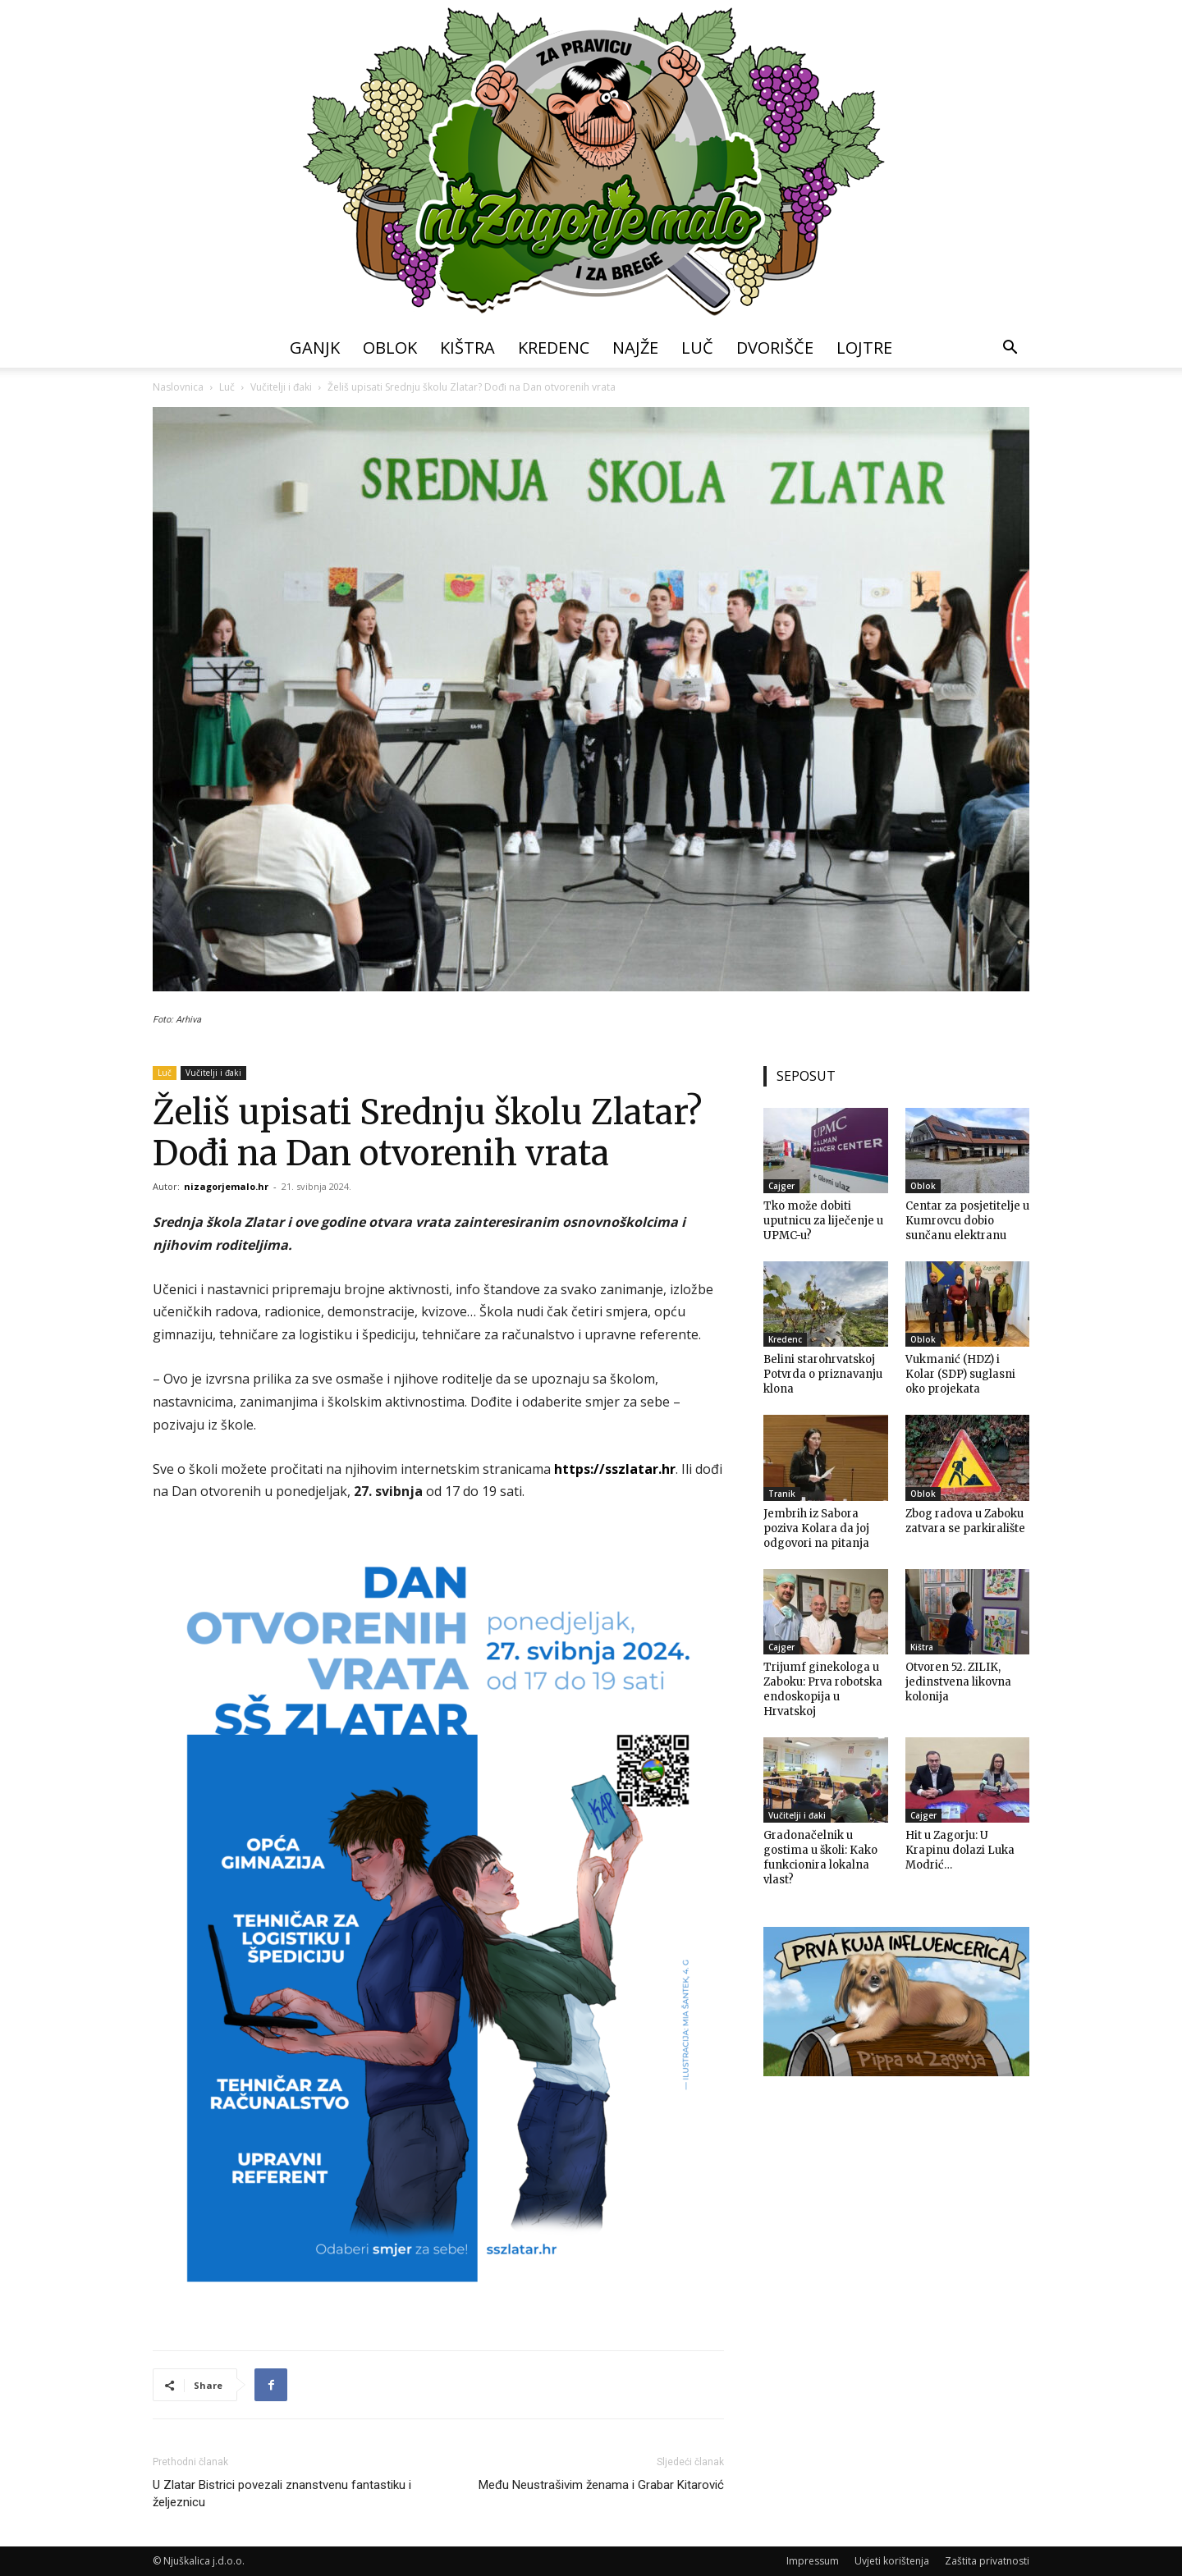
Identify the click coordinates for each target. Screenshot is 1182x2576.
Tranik (781, 1493)
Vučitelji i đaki (281, 387)
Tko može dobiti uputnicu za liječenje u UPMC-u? (823, 1220)
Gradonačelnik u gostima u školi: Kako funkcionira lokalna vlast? (820, 1857)
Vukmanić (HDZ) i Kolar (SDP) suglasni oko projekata (960, 1374)
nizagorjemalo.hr (226, 1186)
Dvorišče (774, 347)
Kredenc (553, 347)
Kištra (467, 347)
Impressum (812, 2561)
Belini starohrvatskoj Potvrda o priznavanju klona (822, 1374)
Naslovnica (178, 387)
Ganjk (315, 347)
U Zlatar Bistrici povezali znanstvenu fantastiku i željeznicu (282, 2494)
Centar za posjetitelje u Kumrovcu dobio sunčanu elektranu (967, 1220)
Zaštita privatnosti (987, 2561)
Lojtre (864, 347)
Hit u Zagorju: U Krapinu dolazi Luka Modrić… (960, 1850)
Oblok (390, 347)
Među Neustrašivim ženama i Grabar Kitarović (601, 2485)
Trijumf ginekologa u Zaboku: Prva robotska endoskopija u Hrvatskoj (822, 1689)
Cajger (781, 1186)
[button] (1009, 349)
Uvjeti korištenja (891, 2561)
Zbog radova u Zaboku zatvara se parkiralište (965, 1521)
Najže (635, 347)
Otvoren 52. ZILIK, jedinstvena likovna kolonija (958, 1682)
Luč (697, 347)
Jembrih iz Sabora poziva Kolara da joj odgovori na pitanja (816, 1528)
